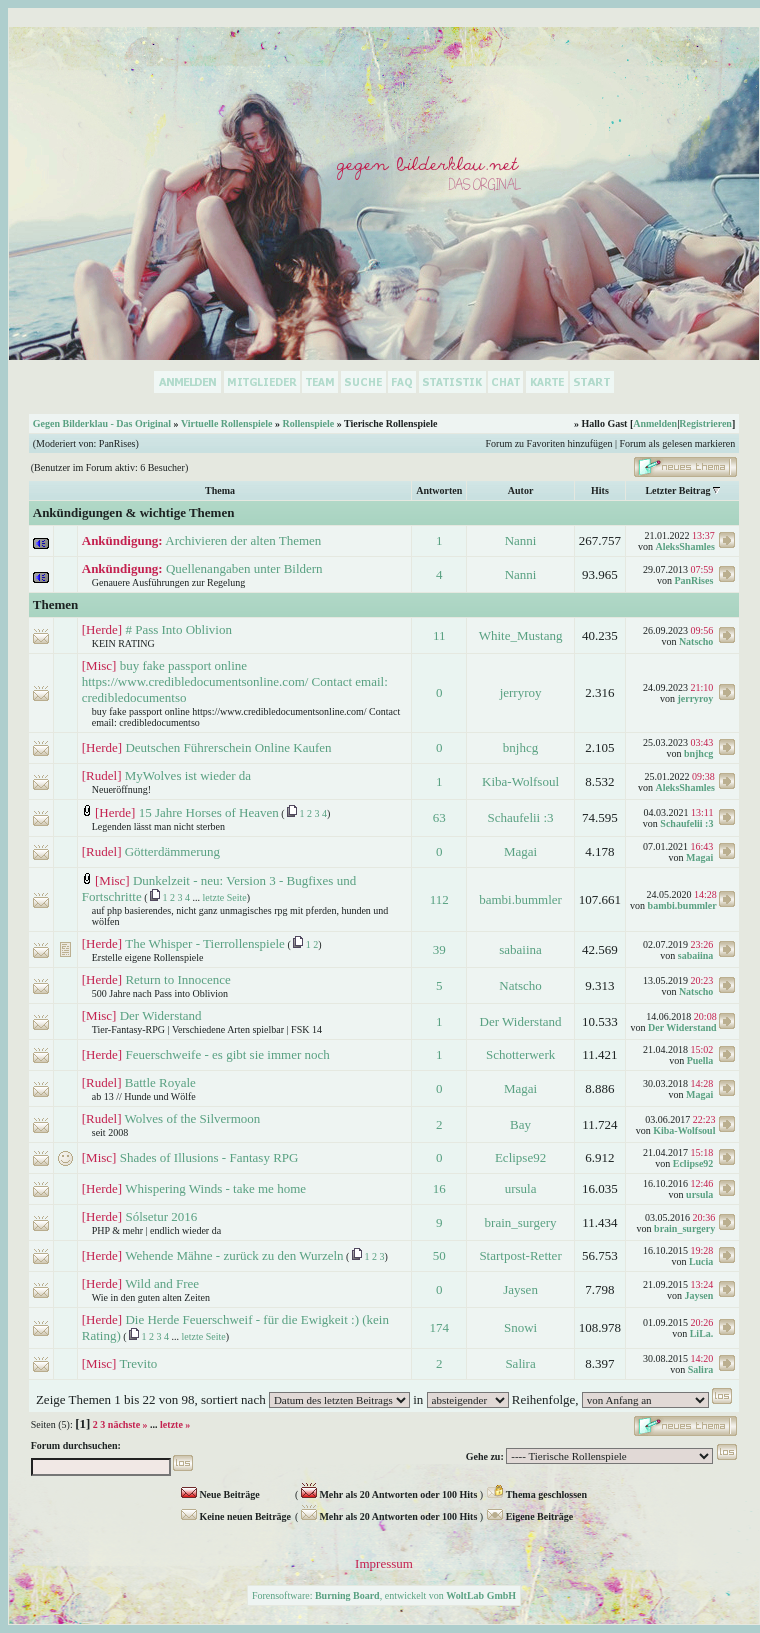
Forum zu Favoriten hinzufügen (549, 443)
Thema (220, 490)
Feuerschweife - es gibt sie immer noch (227, 1054)
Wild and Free (162, 1283)
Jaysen (520, 1289)
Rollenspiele (308, 423)
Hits (600, 490)
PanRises (117, 443)
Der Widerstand (161, 1015)
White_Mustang (521, 635)
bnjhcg (520, 747)
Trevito (138, 1363)
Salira (520, 1363)
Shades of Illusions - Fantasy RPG (209, 1157)
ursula (521, 1188)
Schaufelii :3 (521, 817)
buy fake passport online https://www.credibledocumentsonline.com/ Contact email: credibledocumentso (235, 681)
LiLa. (702, 1333)
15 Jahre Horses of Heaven (209, 812)
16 (439, 1188)
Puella (700, 1060)
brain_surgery (521, 1222)
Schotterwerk (520, 1054)
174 (439, 1327)
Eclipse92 (520, 1157)
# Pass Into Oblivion (178, 629)
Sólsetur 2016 (161, 1216)
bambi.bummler (520, 899)
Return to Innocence (177, 979)
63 (439, 817)
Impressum (384, 1563)
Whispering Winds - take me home (215, 1188)
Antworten (439, 490)
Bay (520, 1124)
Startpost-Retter (520, 1255)
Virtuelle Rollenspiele (227, 423)
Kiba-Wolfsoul (520, 781)
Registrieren (705, 423)
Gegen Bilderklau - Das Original (102, 423)
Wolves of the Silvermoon (192, 1118)
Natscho (696, 641)
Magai (520, 851)
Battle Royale (160, 1082)
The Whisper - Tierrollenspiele (205, 943)
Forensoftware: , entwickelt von (384, 1595)
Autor (521, 490)
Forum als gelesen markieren (677, 443)
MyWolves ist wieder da (188, 775)
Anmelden (655, 423)
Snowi (520, 1327)
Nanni (521, 540)
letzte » (175, 1424)
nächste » (128, 1424)
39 (439, 949)
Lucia (701, 1261)
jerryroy (521, 692)
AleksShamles (684, 546)
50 (439, 1255)
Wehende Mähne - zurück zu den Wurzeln (234, 1255)
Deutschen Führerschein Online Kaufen (228, 747)
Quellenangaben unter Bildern (244, 568)
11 (439, 635)
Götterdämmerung (172, 851)
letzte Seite (225, 897)
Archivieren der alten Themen (243, 540)
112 (439, 899)
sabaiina (520, 949)
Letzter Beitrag (677, 490)
